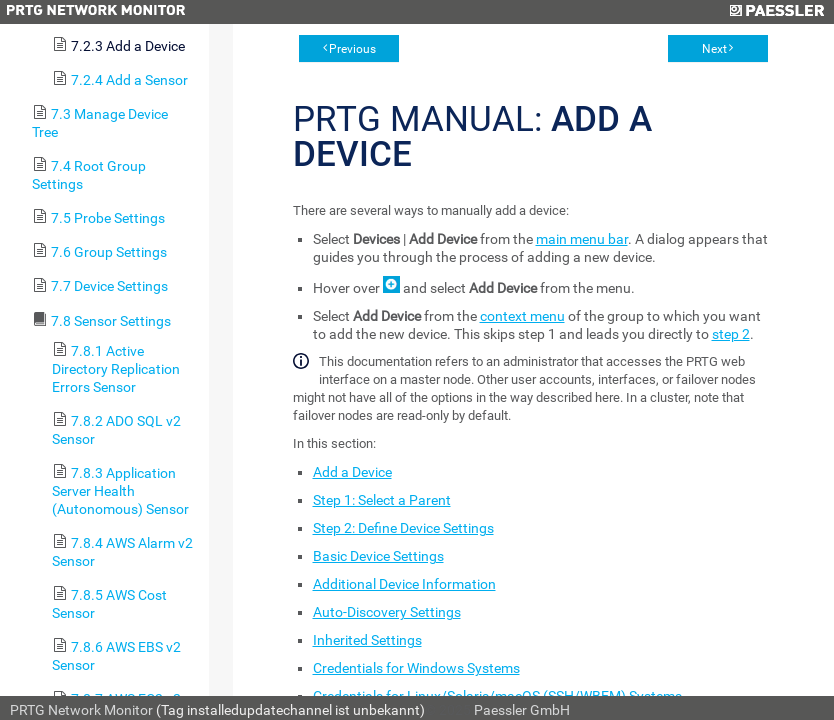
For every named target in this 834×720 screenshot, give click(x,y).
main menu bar (582, 239)
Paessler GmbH (522, 710)
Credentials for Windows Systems (416, 668)
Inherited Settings (367, 640)
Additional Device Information (404, 584)
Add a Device (352, 472)
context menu (522, 316)
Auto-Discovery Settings (387, 612)
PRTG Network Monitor (81, 710)
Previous (352, 49)
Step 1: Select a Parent (382, 500)
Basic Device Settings (378, 556)
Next (714, 49)
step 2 (731, 334)
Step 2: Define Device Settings (403, 528)
